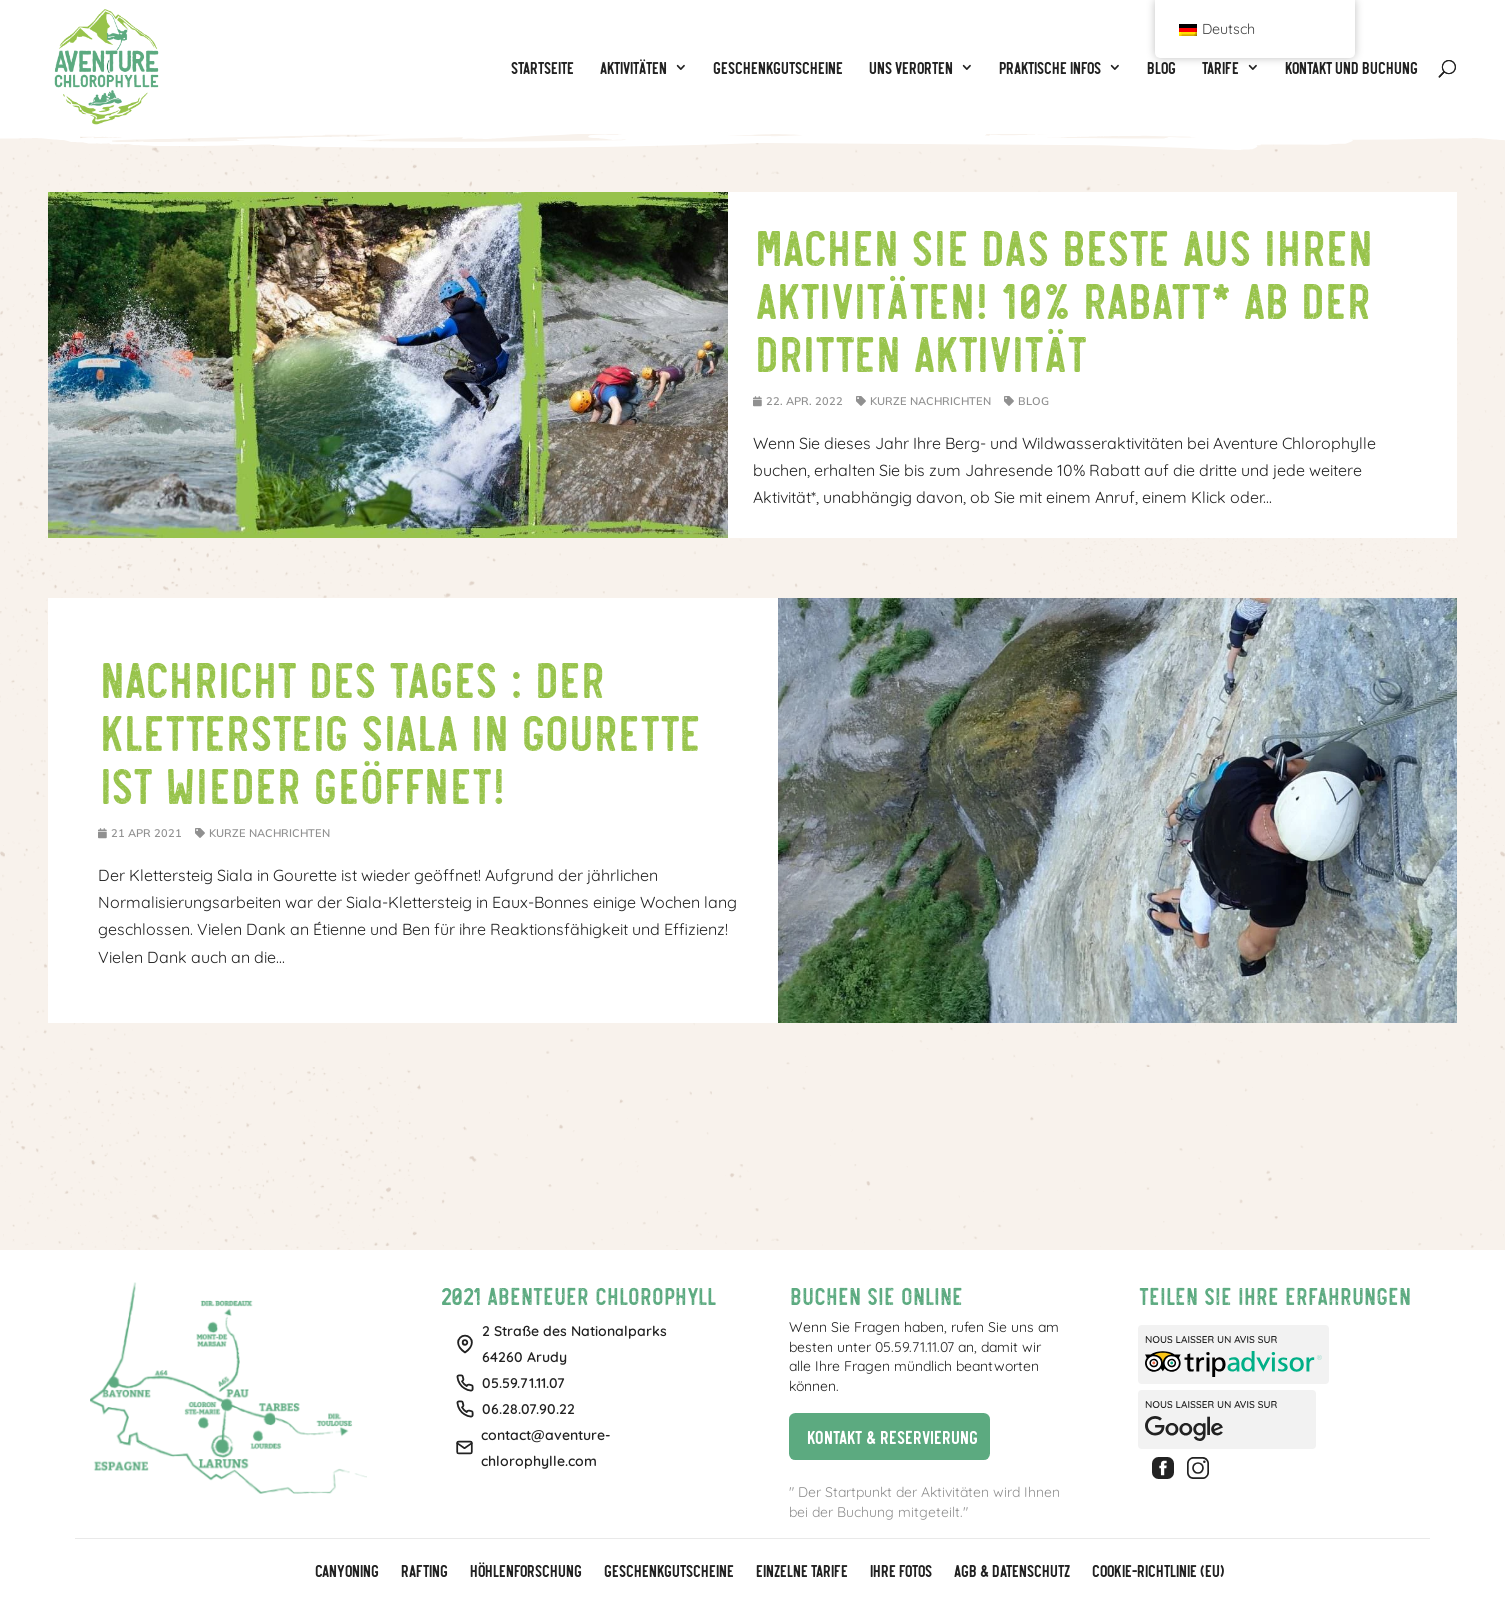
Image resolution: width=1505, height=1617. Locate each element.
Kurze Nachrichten (930, 401)
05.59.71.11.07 (523, 1383)
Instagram (1201, 1468)
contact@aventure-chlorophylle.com (546, 1448)
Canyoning (346, 1572)
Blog (1033, 401)
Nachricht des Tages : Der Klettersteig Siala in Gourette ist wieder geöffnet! (398, 730)
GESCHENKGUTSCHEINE (668, 1572)
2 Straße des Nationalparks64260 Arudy (574, 1344)
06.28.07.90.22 (528, 1409)
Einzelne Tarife (801, 1572)
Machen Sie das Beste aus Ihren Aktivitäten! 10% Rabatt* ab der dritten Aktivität (1062, 298)
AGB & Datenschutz (1011, 1572)
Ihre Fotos (900, 1572)
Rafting (423, 1572)
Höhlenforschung (525, 1572)
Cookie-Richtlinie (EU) (1157, 1572)
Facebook (1166, 1468)
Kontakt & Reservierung (883, 1435)
